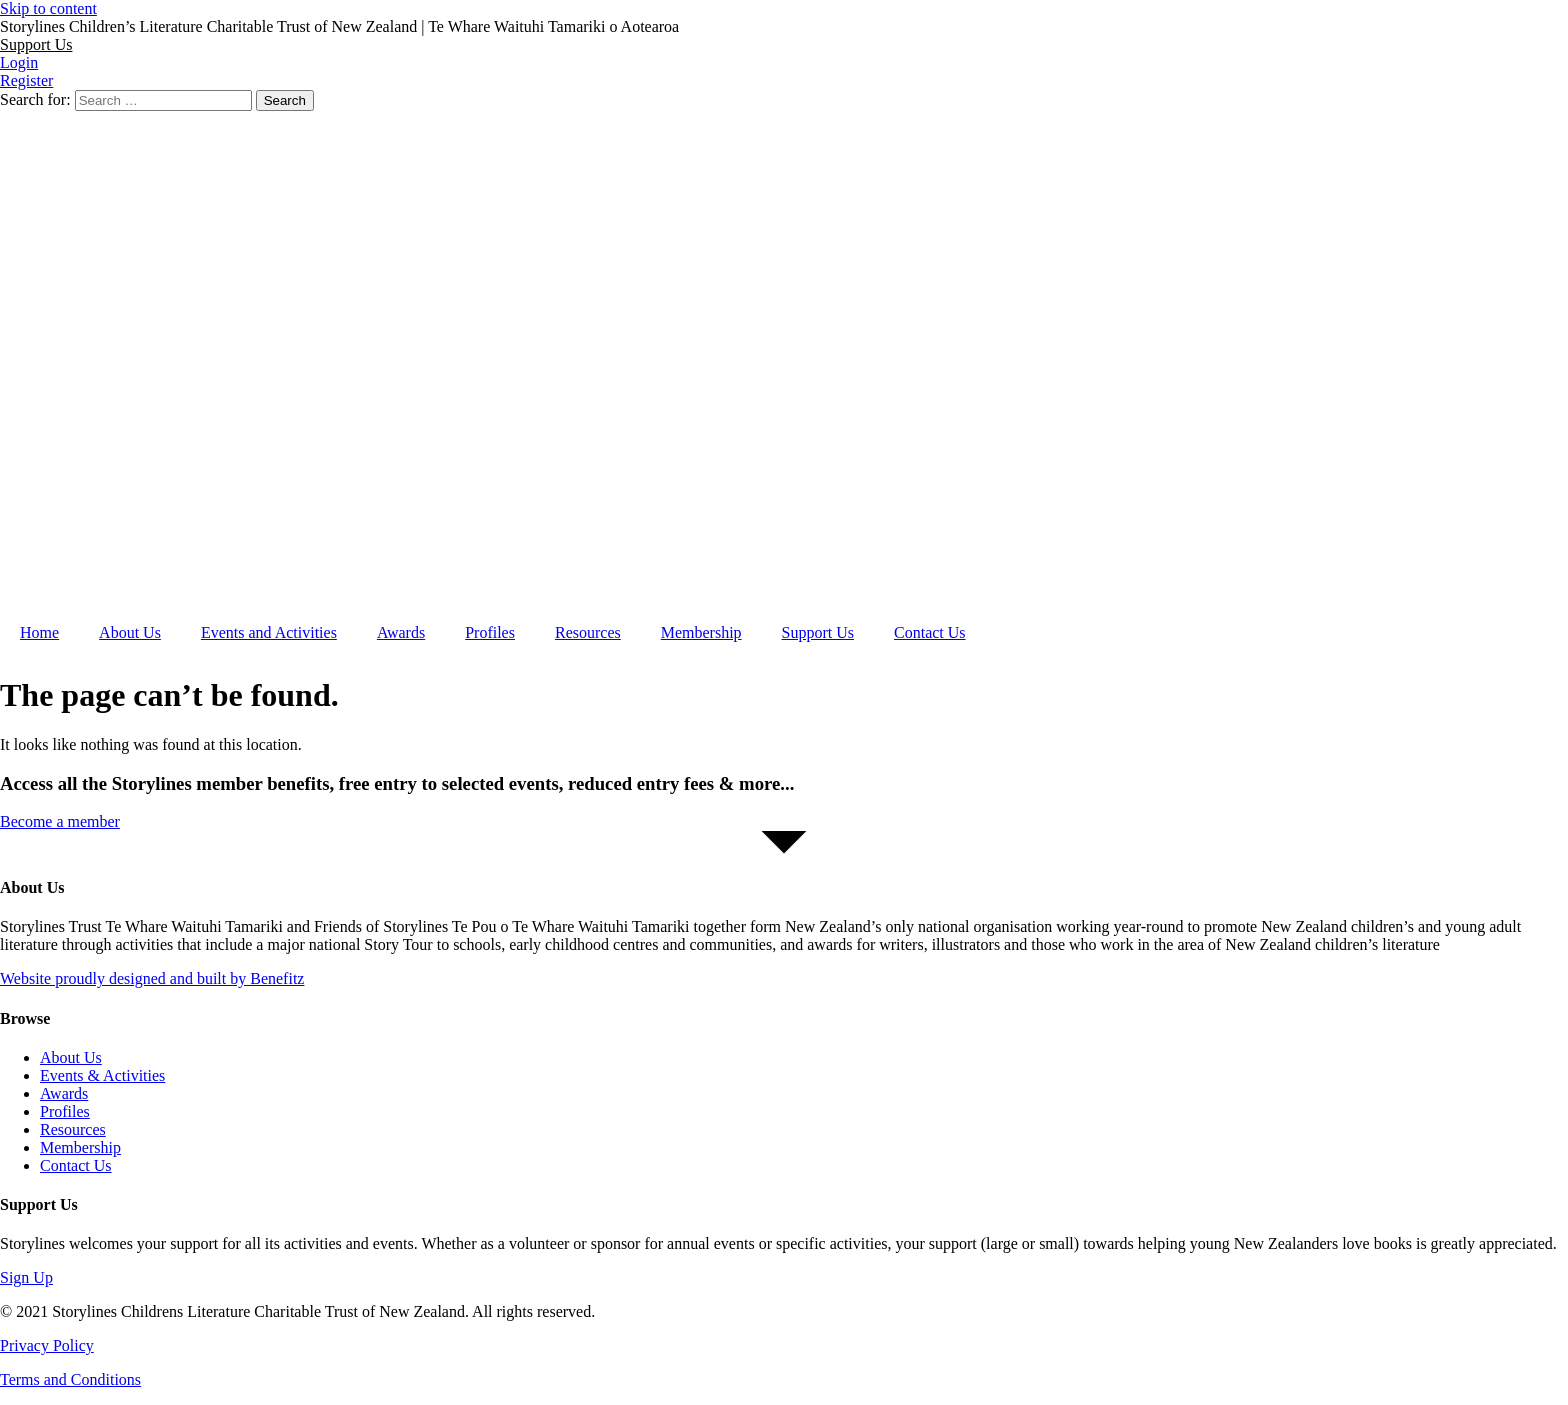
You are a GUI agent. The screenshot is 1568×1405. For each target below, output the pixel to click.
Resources (588, 632)
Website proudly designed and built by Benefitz (152, 978)
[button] (36, 44)
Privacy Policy (47, 1345)
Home (39, 632)
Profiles (490, 632)
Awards (401, 632)
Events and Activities (269, 632)
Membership (701, 632)
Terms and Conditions (70, 1379)
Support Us (818, 632)
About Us (130, 632)
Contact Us (930, 632)
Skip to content (48, 8)
